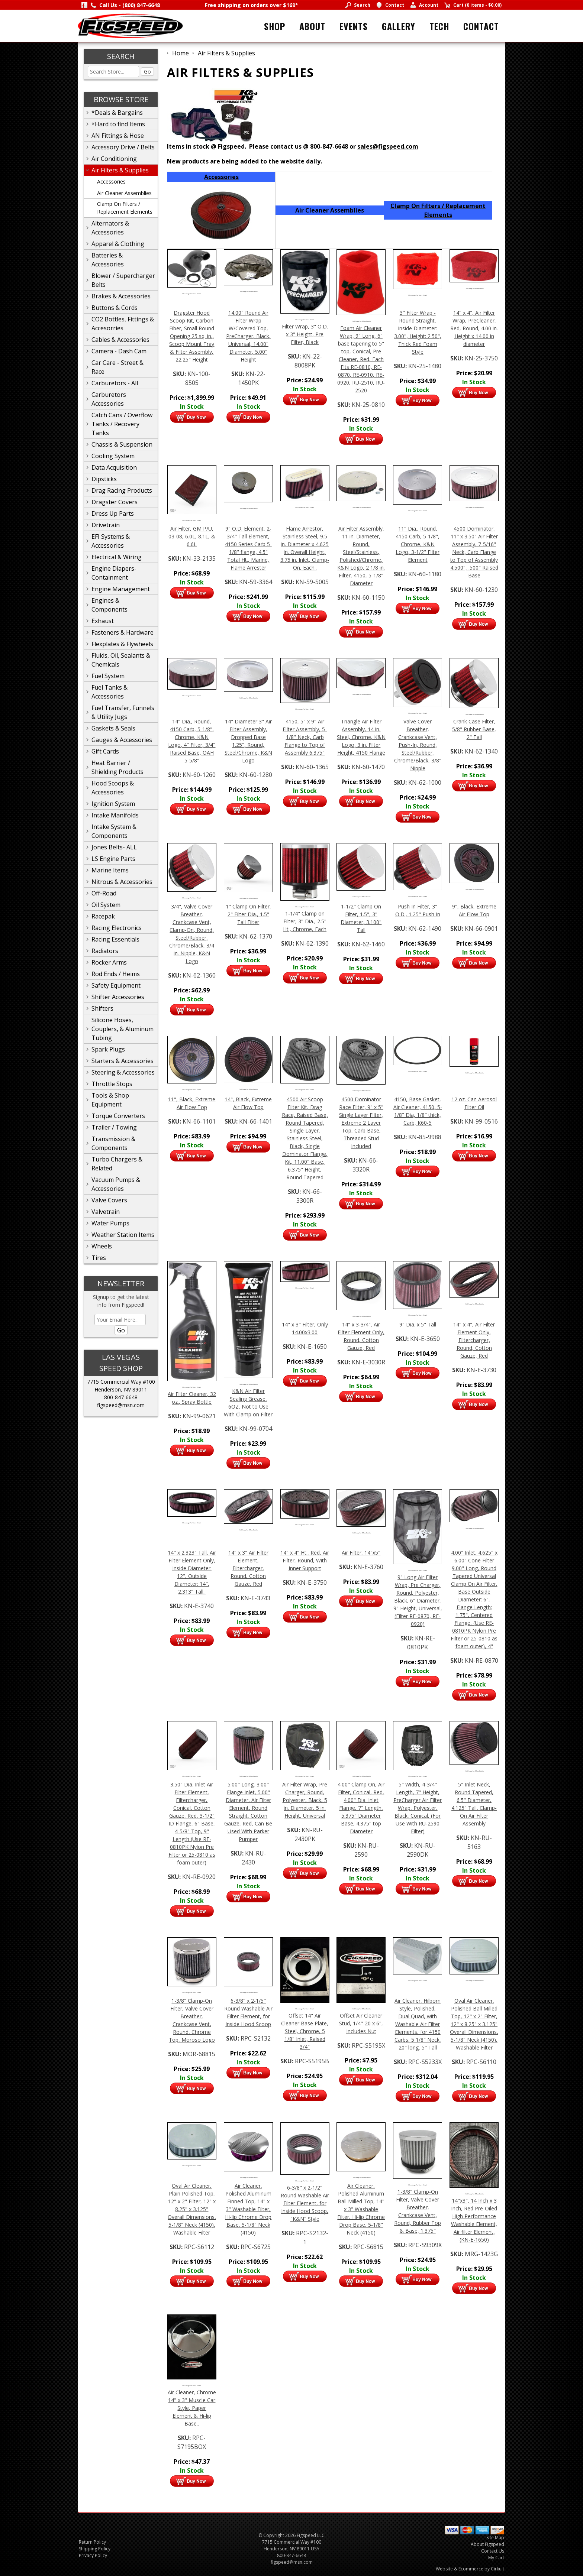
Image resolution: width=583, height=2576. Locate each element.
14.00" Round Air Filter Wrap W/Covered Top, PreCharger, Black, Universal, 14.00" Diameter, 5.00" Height (248, 336)
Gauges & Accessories (121, 740)
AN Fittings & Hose (117, 136)
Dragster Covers (114, 502)
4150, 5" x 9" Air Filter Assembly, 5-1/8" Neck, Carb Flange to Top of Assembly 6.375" (305, 737)
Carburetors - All (114, 383)
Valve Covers (109, 1200)
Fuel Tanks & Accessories (109, 691)
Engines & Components (109, 604)
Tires (98, 1258)
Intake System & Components (113, 831)
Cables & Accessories (120, 340)
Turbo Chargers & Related (116, 1163)
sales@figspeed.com (387, 146)
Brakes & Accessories (121, 296)
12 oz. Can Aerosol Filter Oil (474, 1103)
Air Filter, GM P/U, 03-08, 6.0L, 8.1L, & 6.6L (191, 536)
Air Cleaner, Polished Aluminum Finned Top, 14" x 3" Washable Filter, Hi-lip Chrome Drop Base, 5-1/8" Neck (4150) (248, 2209)
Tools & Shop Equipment (110, 1099)
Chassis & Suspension (121, 444)
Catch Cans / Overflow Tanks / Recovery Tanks (121, 424)
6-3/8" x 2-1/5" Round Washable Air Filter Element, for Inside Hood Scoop (248, 2012)
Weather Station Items (122, 1235)
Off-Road (103, 893)
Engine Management (120, 589)
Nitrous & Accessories (121, 882)
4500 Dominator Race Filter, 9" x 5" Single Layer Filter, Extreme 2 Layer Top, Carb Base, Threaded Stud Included (361, 1123)
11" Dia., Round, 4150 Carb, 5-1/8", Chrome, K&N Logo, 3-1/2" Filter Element (417, 544)
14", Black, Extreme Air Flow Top (248, 1103)
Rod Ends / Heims (115, 974)
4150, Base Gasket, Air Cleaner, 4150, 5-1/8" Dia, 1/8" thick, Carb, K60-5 (417, 1111)
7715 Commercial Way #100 (121, 1381)
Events (353, 26)
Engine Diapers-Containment (113, 572)
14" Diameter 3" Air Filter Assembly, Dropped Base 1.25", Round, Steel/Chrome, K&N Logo (248, 741)
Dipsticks (104, 479)
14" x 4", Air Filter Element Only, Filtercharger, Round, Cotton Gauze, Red (474, 1340)
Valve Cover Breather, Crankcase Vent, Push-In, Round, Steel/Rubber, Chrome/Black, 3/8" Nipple (417, 745)
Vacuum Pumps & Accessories (115, 1184)
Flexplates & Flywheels (122, 644)
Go (147, 71)
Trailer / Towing (114, 1127)
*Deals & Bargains (117, 112)
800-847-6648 (121, 1397)
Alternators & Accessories (110, 227)
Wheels (101, 1246)
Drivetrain (105, 525)
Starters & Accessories (122, 1061)
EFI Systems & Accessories (110, 541)
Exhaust (102, 621)
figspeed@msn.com (121, 1405)
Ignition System (113, 804)
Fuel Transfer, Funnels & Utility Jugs (122, 712)
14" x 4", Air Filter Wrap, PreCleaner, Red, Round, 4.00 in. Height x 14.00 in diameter (474, 328)
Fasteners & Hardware (122, 632)
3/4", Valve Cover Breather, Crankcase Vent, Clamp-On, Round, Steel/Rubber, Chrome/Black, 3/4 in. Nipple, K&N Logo (191, 934)
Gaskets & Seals (113, 728)
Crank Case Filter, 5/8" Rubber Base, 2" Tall (474, 729)
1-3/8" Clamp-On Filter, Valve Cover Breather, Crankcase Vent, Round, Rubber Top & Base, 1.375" (417, 2211)
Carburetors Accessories (108, 399)
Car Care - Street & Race (117, 367)
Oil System (105, 905)
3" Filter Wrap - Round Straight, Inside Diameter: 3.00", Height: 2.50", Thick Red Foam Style (417, 332)
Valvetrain (105, 1212)
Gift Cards (105, 751)
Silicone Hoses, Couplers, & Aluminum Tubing (122, 1029)
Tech (439, 26)
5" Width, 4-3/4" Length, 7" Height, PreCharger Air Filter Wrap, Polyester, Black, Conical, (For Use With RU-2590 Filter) (417, 1808)
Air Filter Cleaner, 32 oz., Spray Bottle (192, 1397)
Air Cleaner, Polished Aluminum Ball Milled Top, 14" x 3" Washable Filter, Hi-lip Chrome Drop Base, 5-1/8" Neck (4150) (361, 2209)
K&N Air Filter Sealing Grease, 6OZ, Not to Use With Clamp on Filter (248, 1402)
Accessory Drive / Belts (123, 147)
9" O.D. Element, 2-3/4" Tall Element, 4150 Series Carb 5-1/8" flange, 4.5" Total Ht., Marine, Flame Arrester (248, 548)
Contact (481, 26)
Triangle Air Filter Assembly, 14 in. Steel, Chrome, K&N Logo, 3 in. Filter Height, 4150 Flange (361, 737)
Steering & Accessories (123, 1072)
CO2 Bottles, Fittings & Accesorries (122, 323)
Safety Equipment (116, 985)
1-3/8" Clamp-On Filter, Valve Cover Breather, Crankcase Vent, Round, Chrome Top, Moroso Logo (192, 2020)
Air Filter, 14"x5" (361, 1552)
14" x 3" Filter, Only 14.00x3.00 (305, 1328)
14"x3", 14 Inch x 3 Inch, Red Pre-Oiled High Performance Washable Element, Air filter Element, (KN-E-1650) (474, 2220)
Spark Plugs (108, 1049)
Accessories (111, 181)
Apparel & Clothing (117, 244)
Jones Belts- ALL (114, 847)
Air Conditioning (114, 159)
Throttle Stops (111, 1084)
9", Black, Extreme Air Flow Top (474, 910)
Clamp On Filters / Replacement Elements (124, 207)
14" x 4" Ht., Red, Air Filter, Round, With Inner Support (304, 1560)
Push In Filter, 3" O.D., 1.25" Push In (417, 910)
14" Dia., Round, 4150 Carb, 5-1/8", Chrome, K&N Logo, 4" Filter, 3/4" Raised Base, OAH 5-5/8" (191, 741)
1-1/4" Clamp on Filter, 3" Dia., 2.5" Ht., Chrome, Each (304, 921)
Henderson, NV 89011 (120, 1389)
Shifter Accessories (117, 997)
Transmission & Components (113, 1143)
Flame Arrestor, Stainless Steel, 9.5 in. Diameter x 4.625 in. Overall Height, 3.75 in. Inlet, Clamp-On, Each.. (304, 548)
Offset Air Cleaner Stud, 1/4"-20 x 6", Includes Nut (361, 2023)
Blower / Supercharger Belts (123, 280)
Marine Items (110, 870)
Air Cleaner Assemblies (124, 193)
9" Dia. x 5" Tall (417, 1324)
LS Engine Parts (113, 859)
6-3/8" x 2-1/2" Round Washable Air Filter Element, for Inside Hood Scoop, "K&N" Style (305, 2203)
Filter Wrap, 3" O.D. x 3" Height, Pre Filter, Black (305, 334)
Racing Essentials (115, 939)
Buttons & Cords (114, 308)
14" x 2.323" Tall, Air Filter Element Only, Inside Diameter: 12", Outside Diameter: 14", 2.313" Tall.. (192, 1572)
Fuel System (108, 676)
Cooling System (113, 456)
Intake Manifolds (115, 815)
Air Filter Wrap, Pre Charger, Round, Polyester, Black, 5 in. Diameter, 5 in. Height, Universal (304, 1800)
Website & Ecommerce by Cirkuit (470, 2569)
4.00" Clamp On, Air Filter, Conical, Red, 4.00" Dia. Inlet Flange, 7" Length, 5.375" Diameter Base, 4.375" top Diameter (361, 1808)
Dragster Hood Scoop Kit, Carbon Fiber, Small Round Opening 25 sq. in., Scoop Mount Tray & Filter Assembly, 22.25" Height (191, 336)
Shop (274, 26)
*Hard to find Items (118, 124)
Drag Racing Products (121, 490)
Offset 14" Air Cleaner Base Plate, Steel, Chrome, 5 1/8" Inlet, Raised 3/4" (304, 2031)
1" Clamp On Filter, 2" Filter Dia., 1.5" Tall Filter (248, 914)
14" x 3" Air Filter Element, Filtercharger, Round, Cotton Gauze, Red (248, 1568)
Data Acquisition (114, 467)
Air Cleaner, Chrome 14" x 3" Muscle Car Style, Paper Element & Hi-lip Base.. (192, 2408)
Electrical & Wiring (116, 557)
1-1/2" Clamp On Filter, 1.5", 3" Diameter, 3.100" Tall (361, 918)
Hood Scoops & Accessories (112, 787)
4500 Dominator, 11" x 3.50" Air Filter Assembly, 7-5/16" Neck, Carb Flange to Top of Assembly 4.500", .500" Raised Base (474, 552)
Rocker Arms (109, 962)
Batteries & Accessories (107, 259)
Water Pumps (110, 1223)
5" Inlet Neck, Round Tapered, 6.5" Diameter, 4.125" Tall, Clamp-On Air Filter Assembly (474, 1804)
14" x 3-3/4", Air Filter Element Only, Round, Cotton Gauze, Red (361, 1336)
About (312, 26)
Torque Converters (118, 1116)
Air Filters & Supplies (120, 170)
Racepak (103, 916)
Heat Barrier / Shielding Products (117, 767)
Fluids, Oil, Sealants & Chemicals (120, 659)
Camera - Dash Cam (118, 351)
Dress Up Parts (112, 513)
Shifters (102, 1008)
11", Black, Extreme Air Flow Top (191, 1103)
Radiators (104, 951)
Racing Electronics (116, 928)
